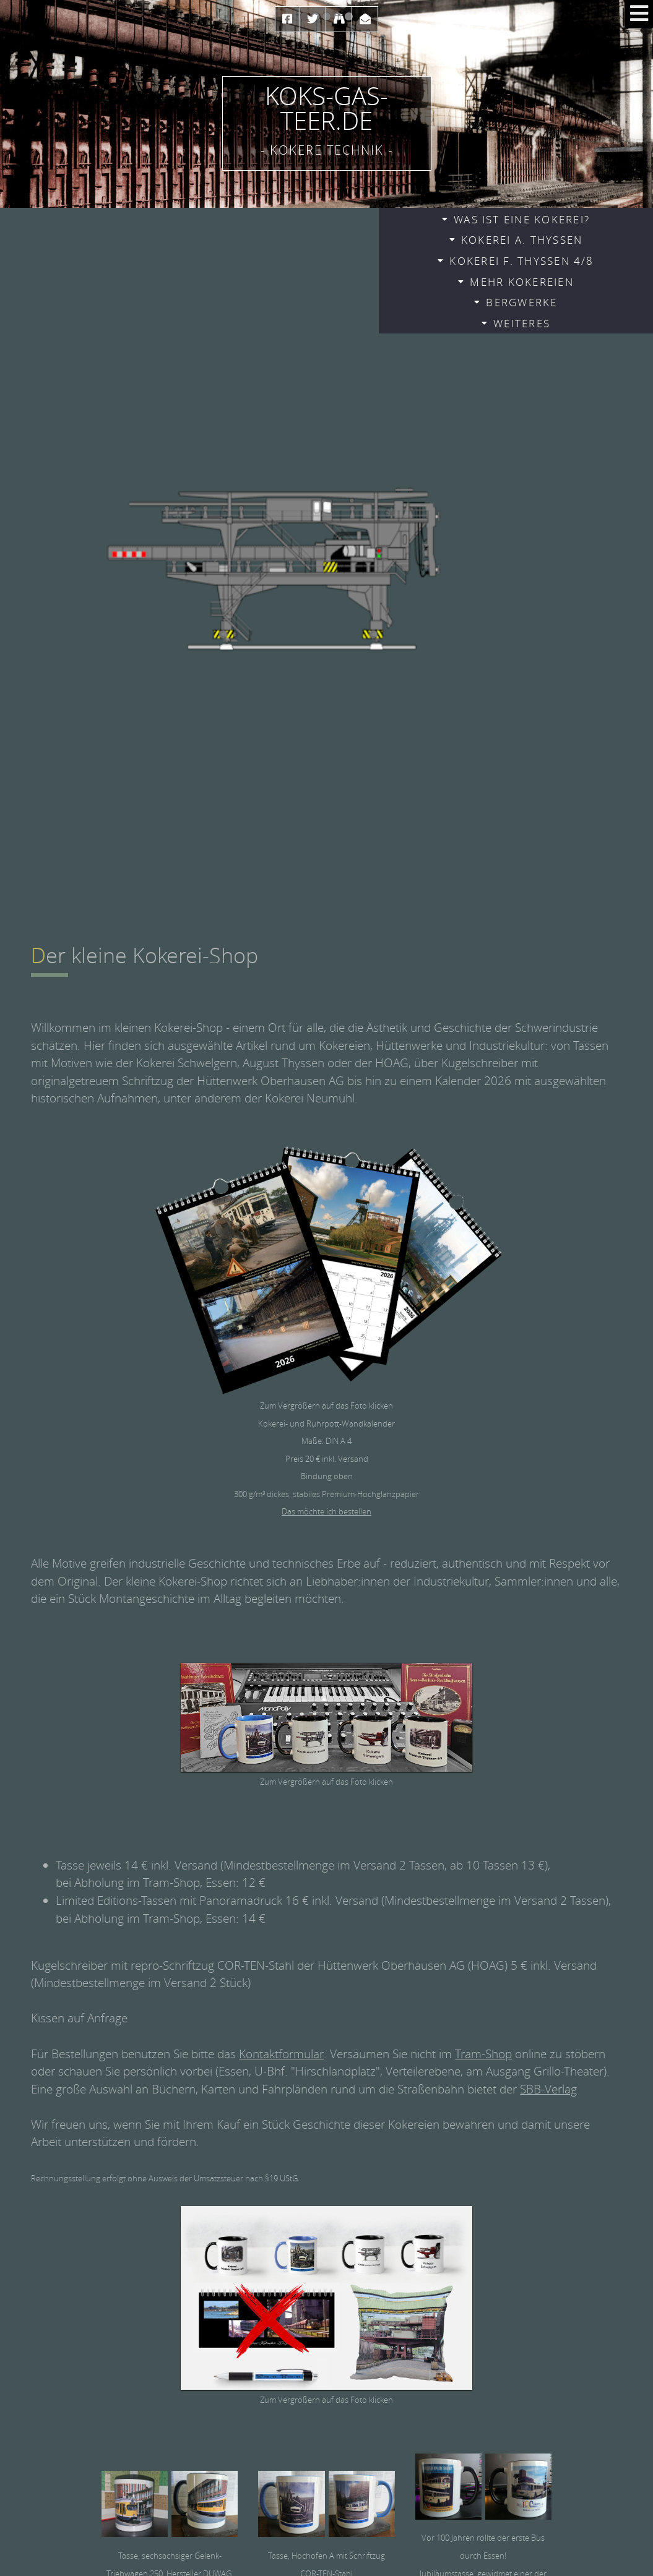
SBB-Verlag (548, 2089)
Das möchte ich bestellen (326, 1511)
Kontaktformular (281, 2053)
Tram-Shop (483, 2053)
